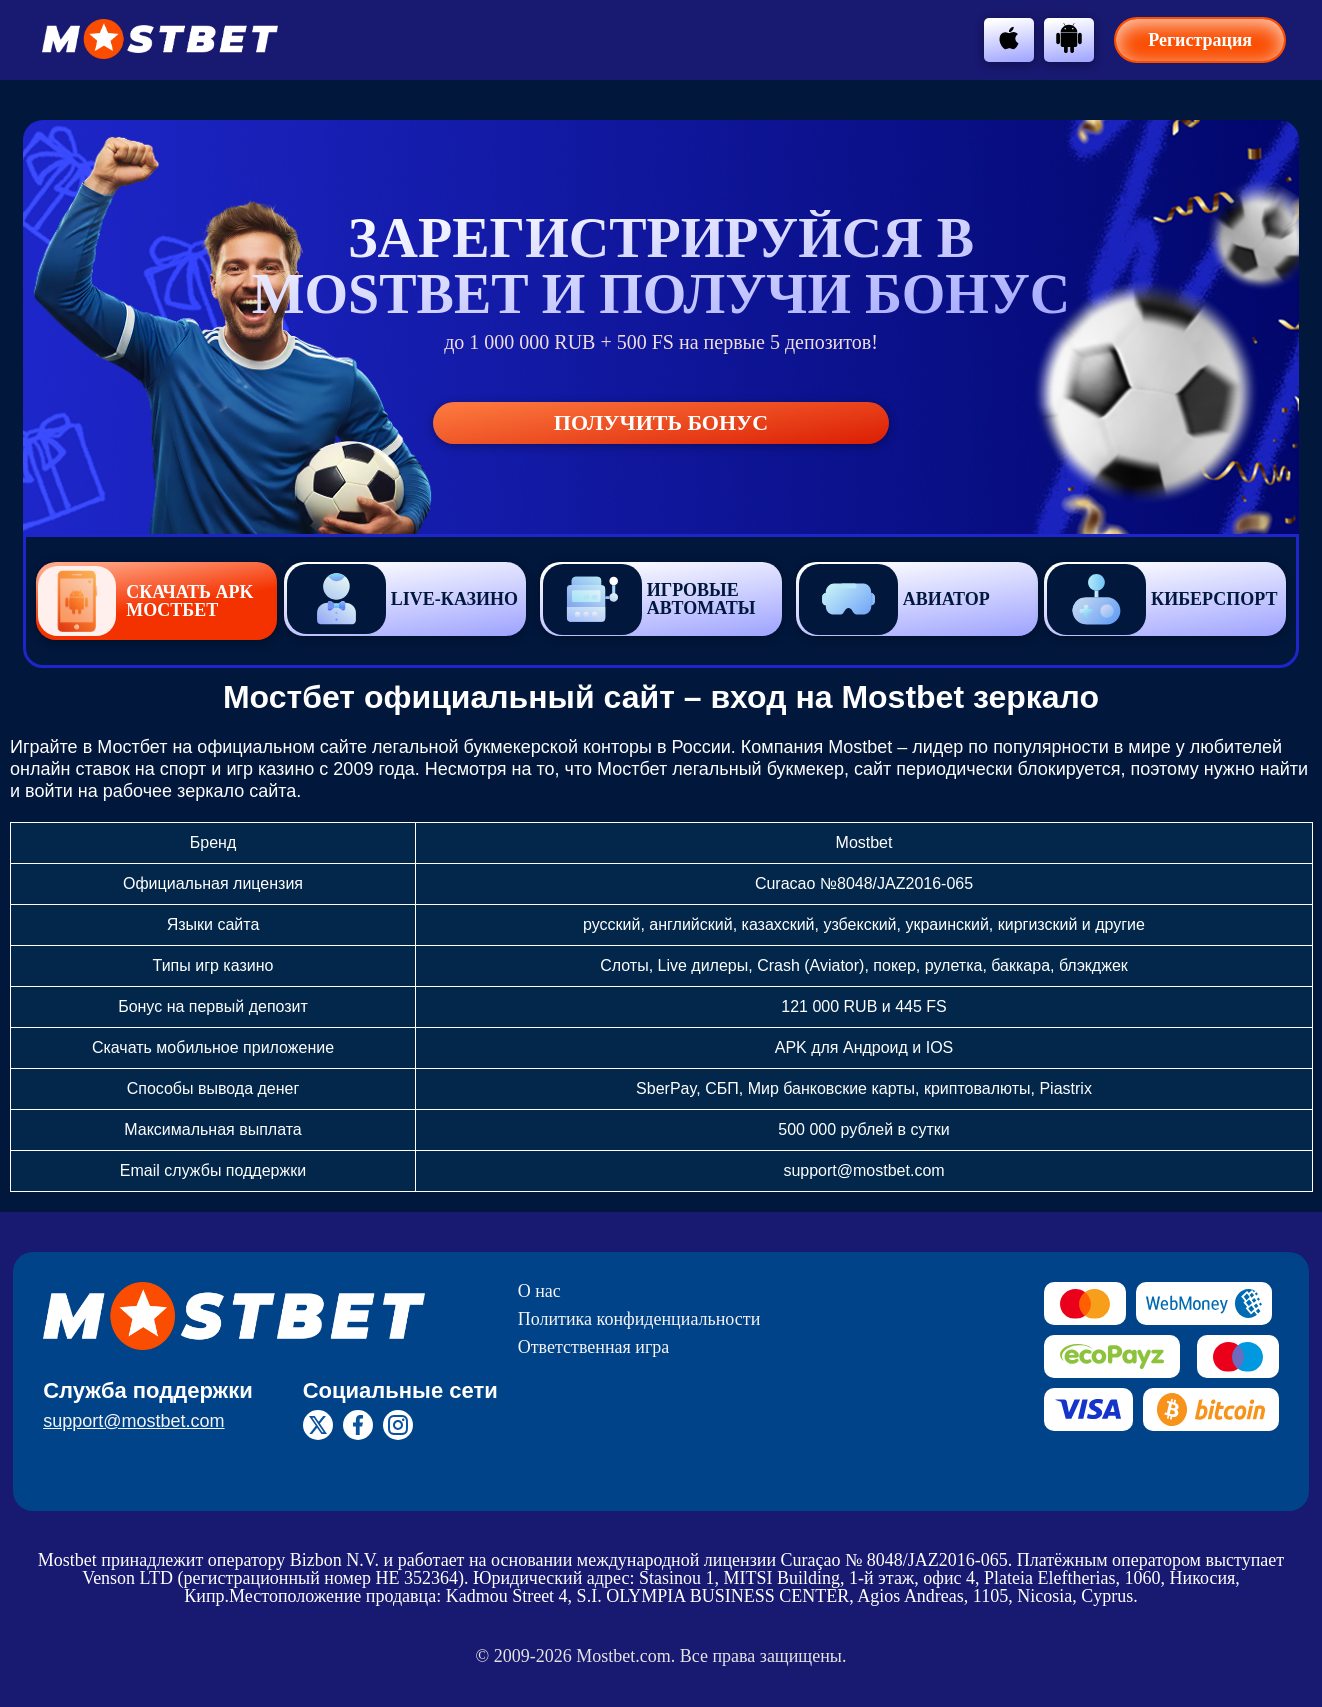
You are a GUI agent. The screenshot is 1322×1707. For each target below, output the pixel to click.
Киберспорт (1162, 599)
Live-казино (402, 599)
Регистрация (1200, 40)
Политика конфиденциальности (639, 1319)
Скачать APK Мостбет (145, 601)
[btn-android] (1069, 38)
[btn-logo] (160, 39)
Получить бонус (661, 422)
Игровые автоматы (649, 599)
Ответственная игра (594, 1347)
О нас (539, 1291)
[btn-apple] (1009, 38)
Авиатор (894, 599)
